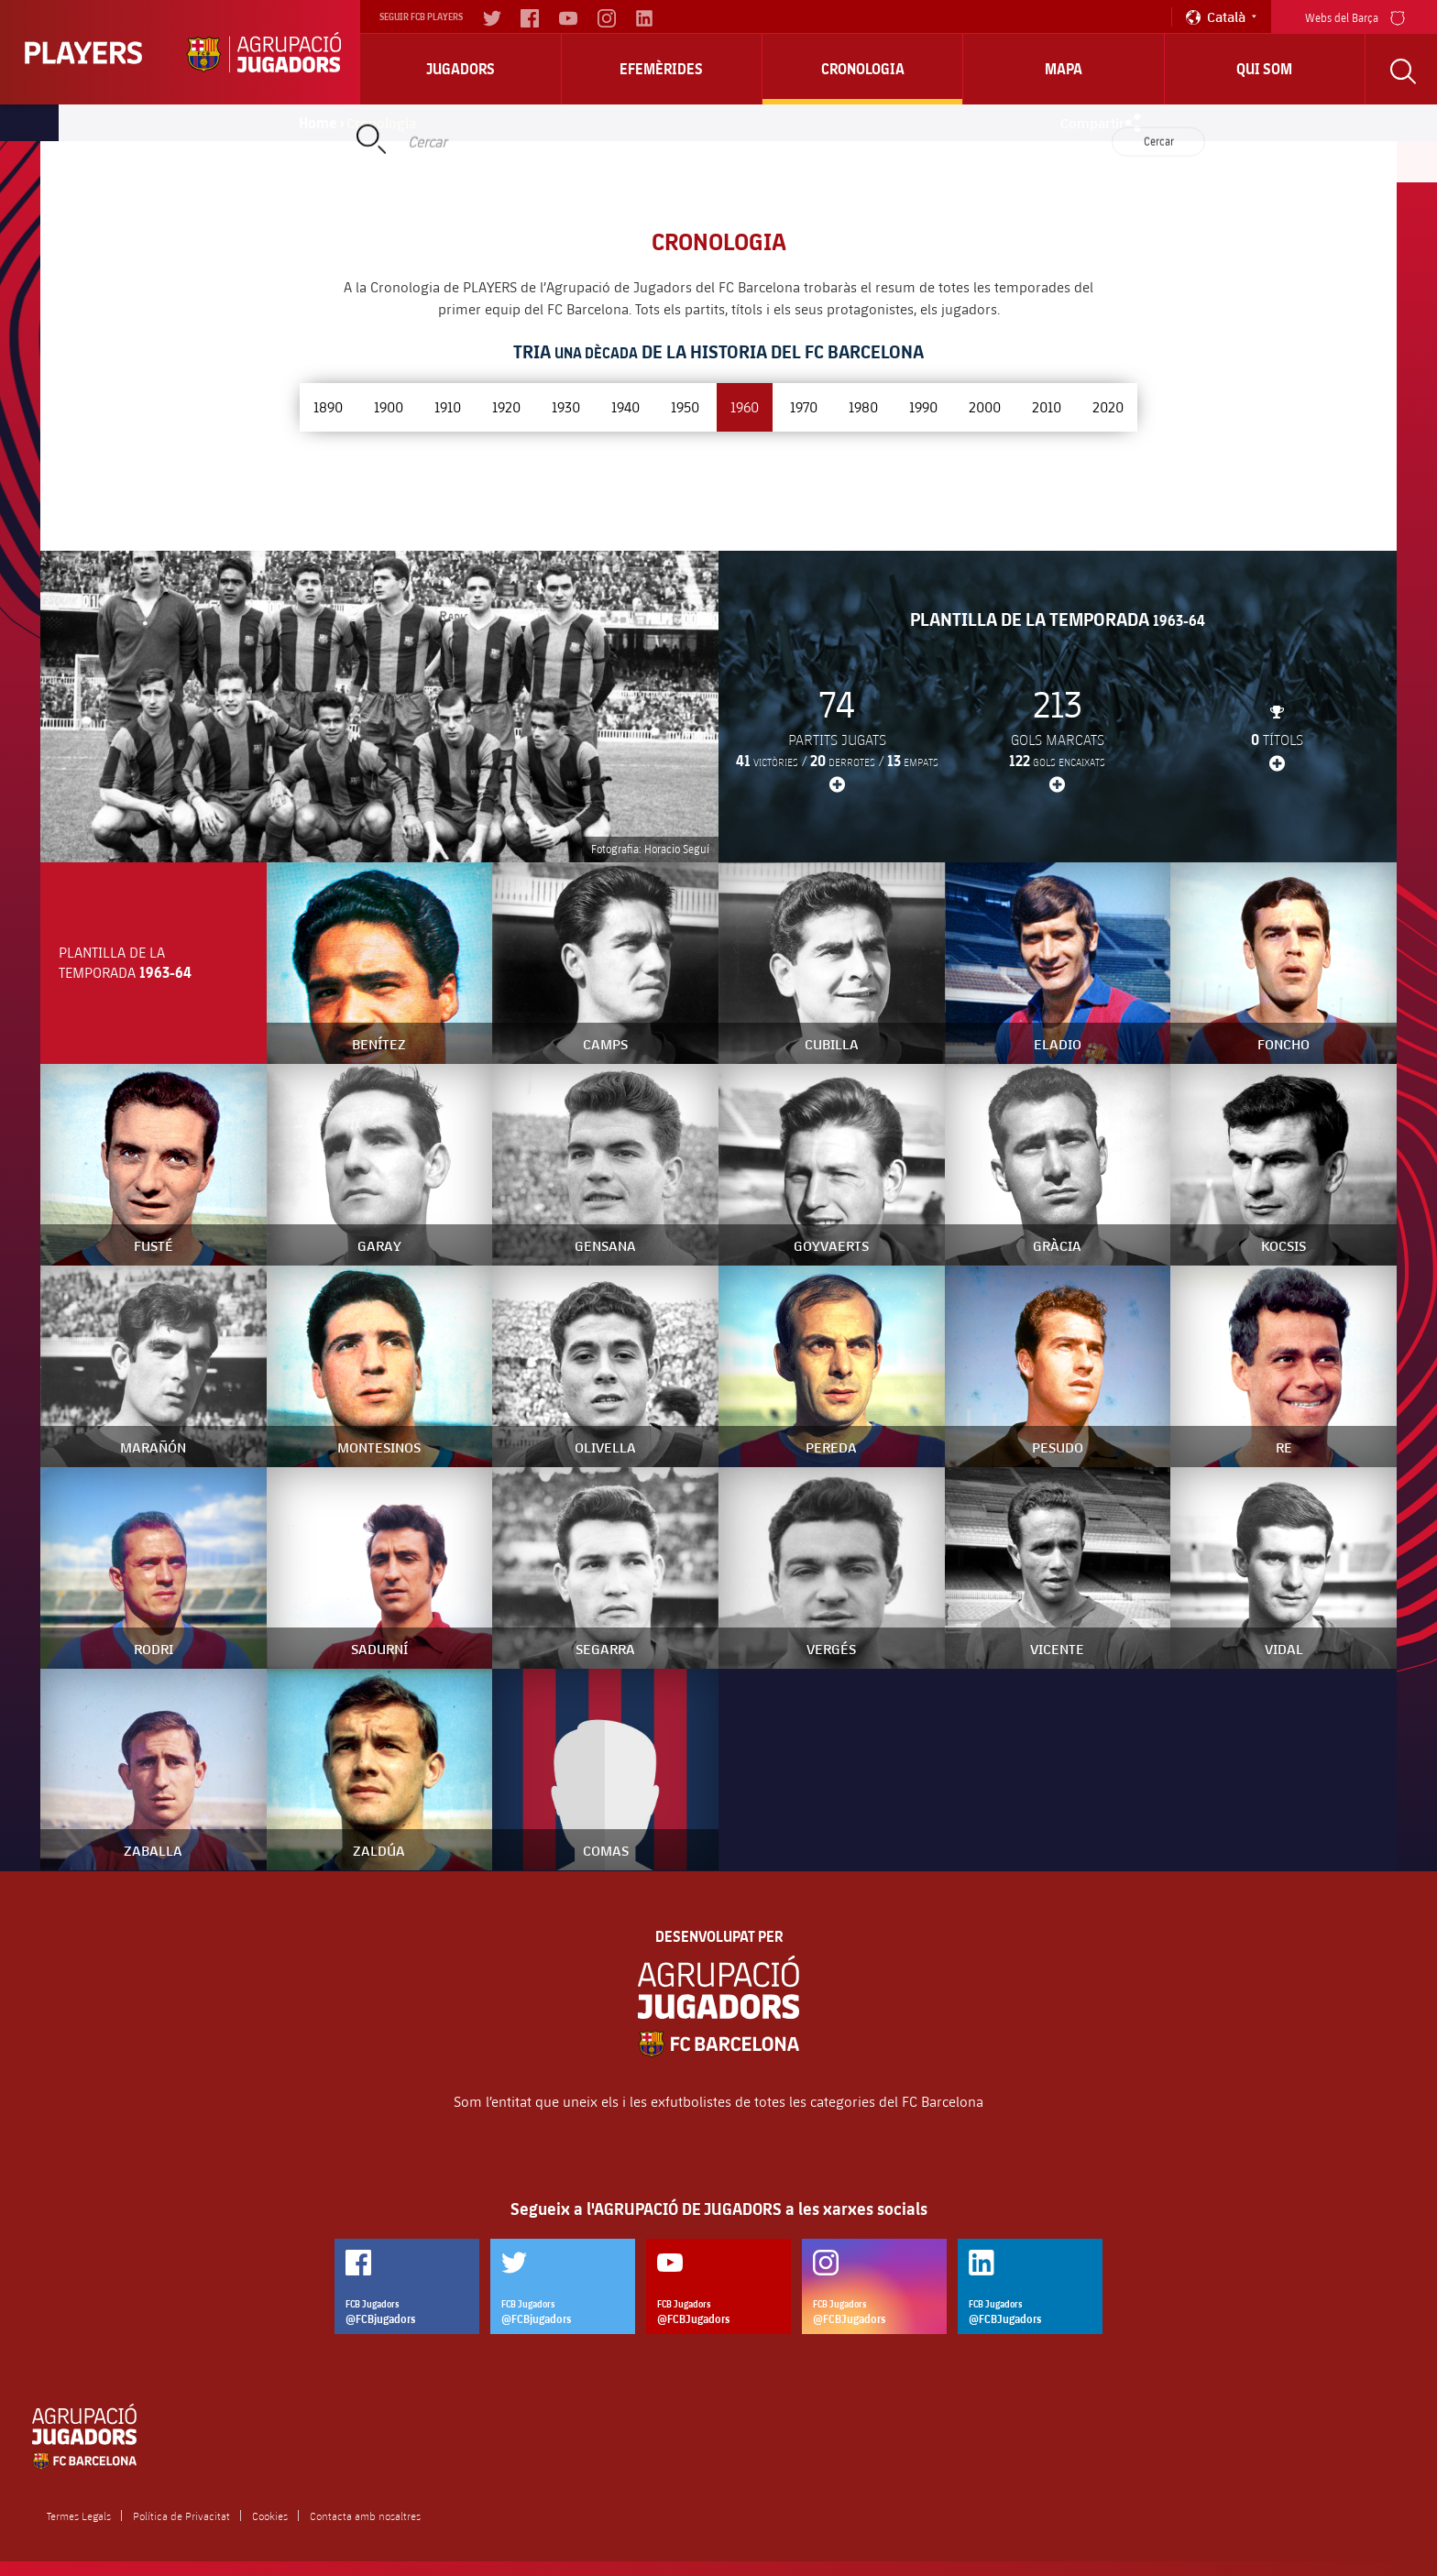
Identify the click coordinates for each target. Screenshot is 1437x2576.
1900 (388, 406)
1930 (566, 406)
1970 (803, 406)
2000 (985, 406)
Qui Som (1264, 69)
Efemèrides (661, 69)
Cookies (270, 2515)
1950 (685, 406)
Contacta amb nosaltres (365, 2515)
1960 (744, 406)
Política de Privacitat (181, 2515)
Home (318, 123)
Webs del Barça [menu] (1355, 16)
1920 (506, 406)
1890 (328, 406)
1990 (923, 406)
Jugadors (460, 69)
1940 (625, 406)
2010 (1046, 406)
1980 (863, 406)
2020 (1108, 406)
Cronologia (863, 69)
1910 (447, 406)
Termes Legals (79, 2515)
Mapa (1063, 69)
